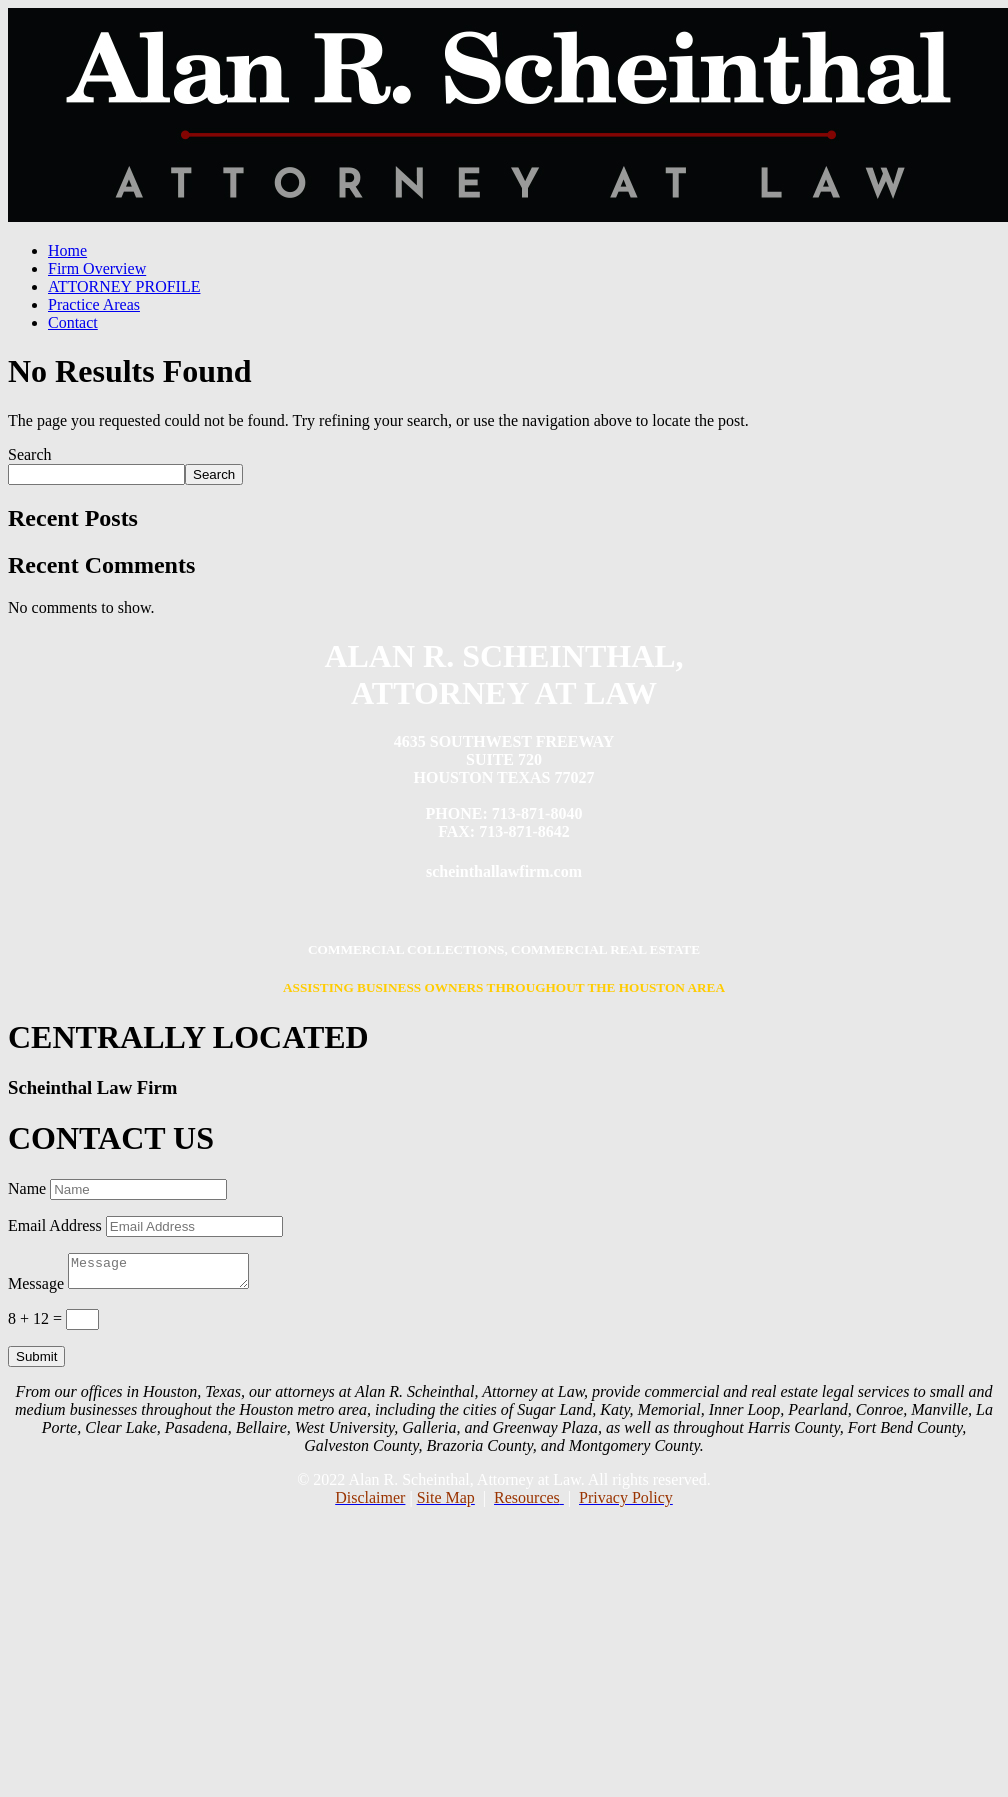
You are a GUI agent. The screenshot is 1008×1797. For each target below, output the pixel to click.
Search (30, 454)
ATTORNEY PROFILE (124, 286)
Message (36, 1289)
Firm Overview (97, 268)
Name (27, 1188)
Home (67, 250)
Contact (73, 322)
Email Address (55, 1225)
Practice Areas (94, 304)
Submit (36, 1362)
